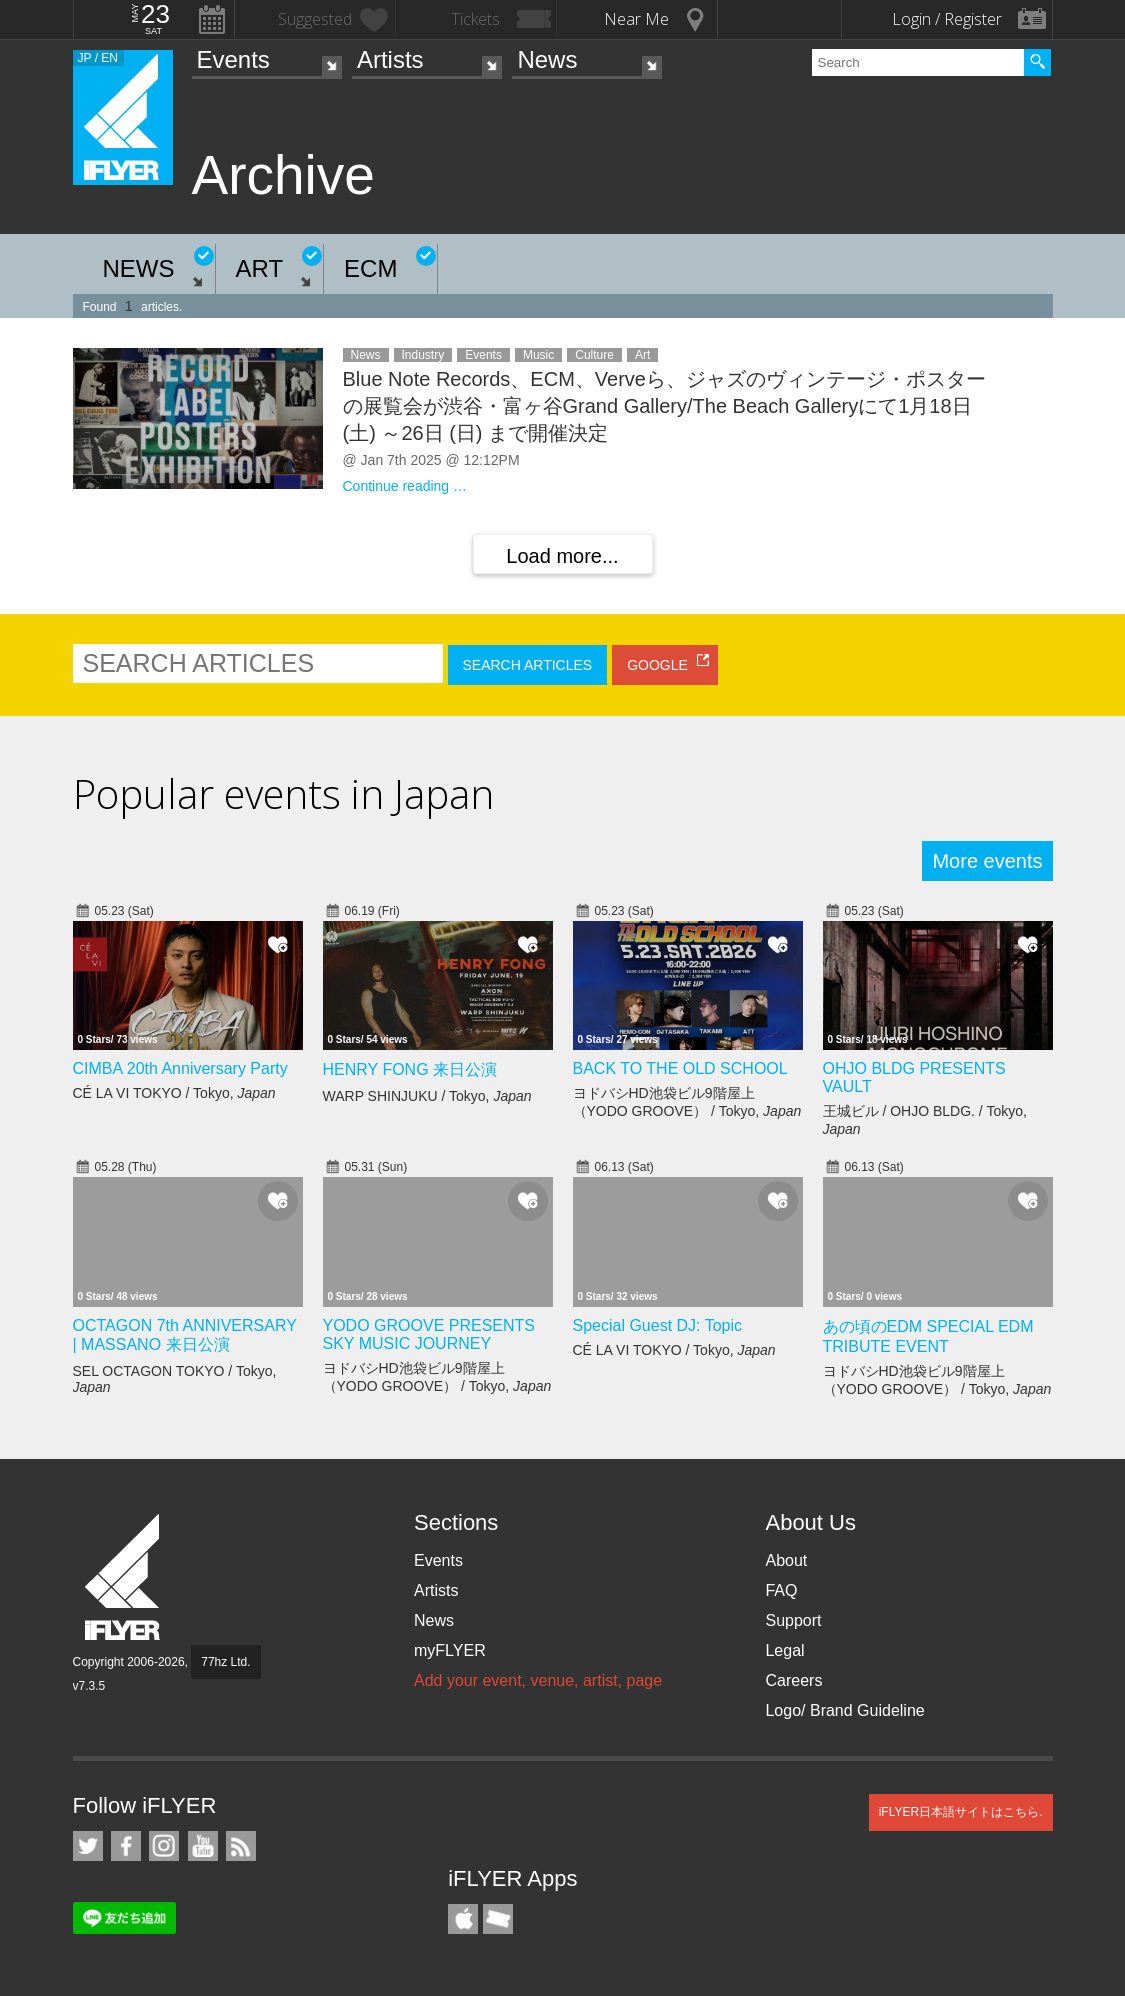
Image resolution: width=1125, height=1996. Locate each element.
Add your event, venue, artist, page (538, 1680)
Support (793, 1620)
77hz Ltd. (225, 1662)
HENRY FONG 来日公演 (410, 1069)
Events (233, 59)
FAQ (781, 1590)
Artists (390, 59)
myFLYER (450, 1650)
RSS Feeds (241, 1846)
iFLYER (124, 1577)
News (547, 59)
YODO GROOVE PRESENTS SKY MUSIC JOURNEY (429, 1334)
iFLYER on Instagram (164, 1846)
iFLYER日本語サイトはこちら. (961, 1812)
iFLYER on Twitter (88, 1846)
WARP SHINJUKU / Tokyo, (427, 1096)
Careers (793, 1680)
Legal (784, 1650)
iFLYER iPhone (463, 1919)
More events (987, 861)
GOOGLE (657, 665)
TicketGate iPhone (498, 1919)
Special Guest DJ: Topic (658, 1325)
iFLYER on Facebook (126, 1846)
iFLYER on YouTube (203, 1846)
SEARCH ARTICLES (528, 665)
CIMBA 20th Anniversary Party (180, 1068)
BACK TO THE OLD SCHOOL (680, 1068)
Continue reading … (405, 486)
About (786, 1560)
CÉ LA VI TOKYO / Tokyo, (174, 1093)
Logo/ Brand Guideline (844, 1710)
